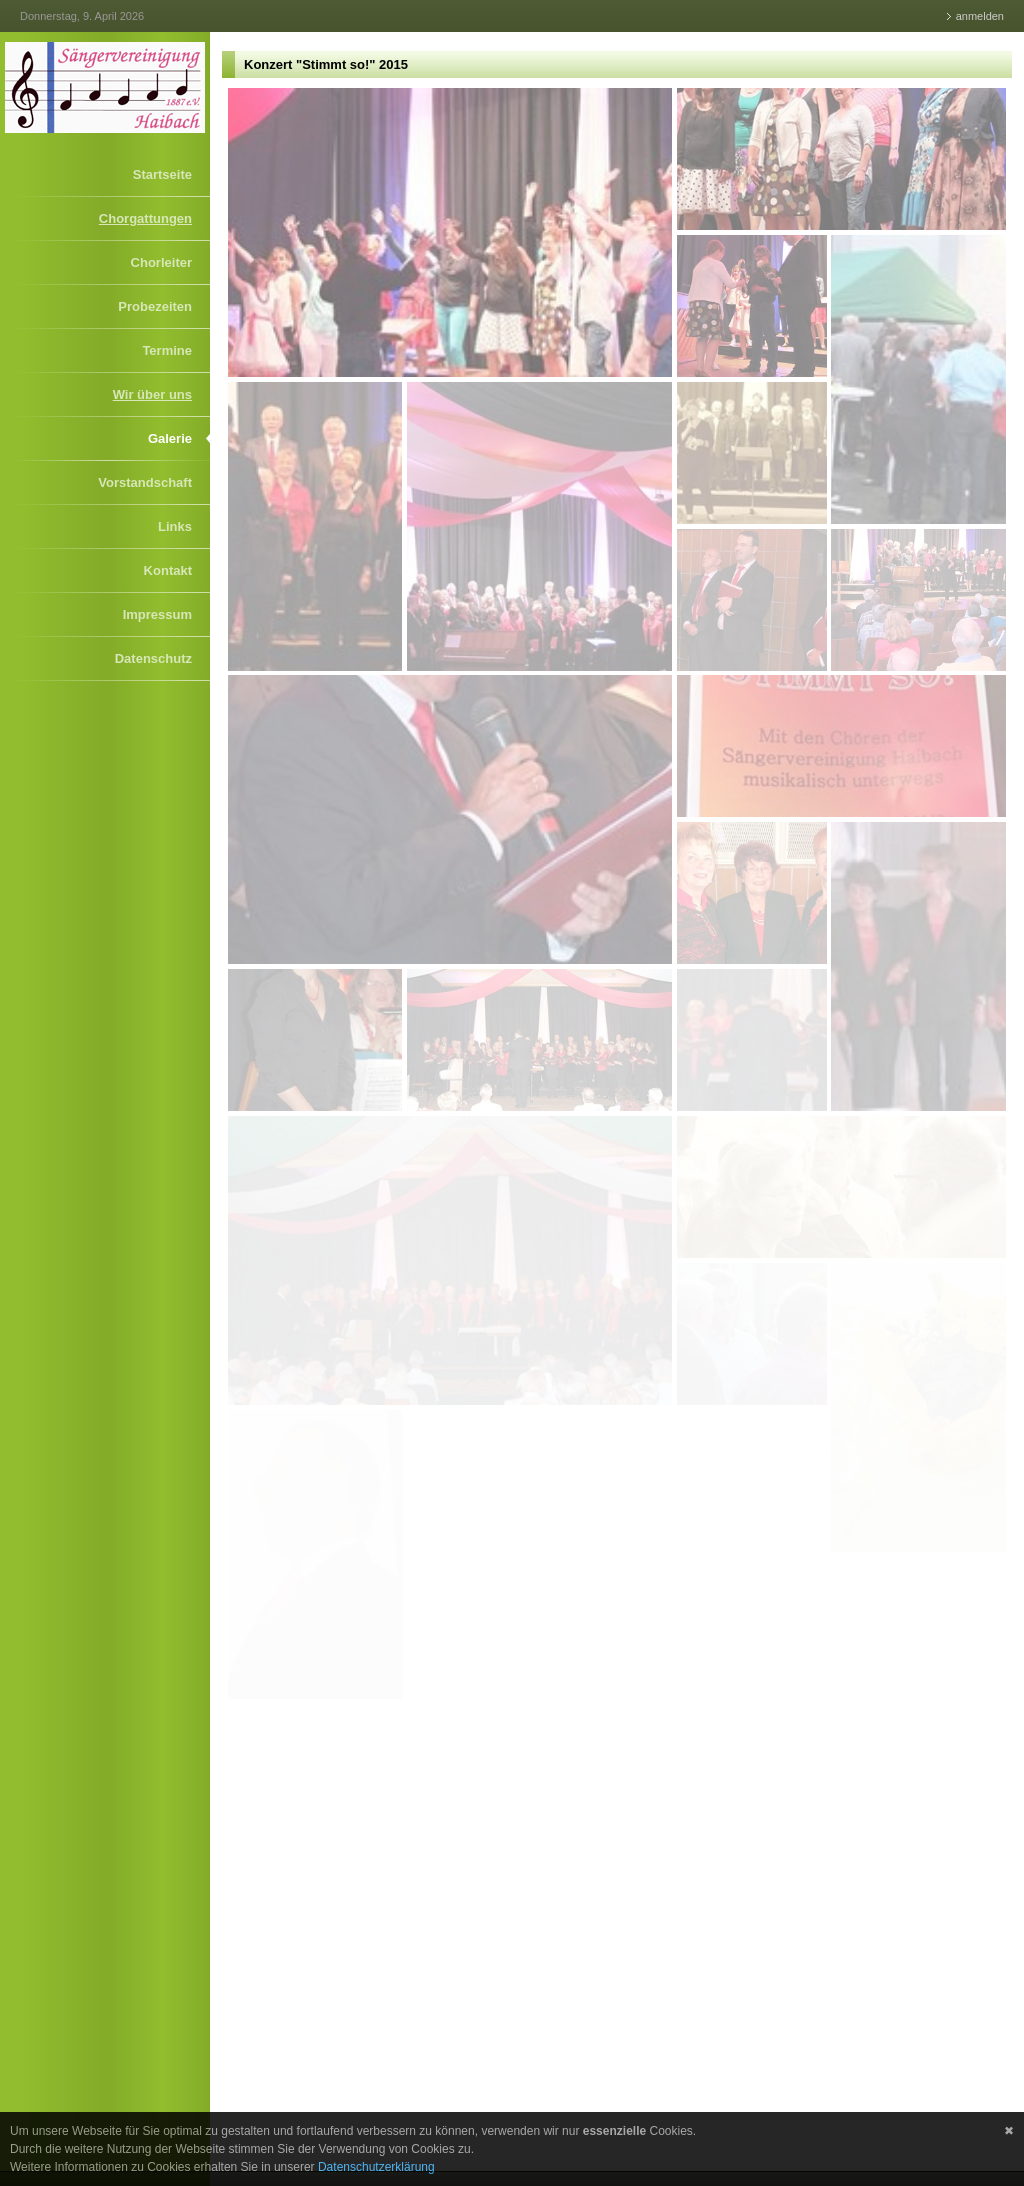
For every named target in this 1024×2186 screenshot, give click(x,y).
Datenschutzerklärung (376, 2167)
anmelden (980, 16)
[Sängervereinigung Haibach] (105, 87)
